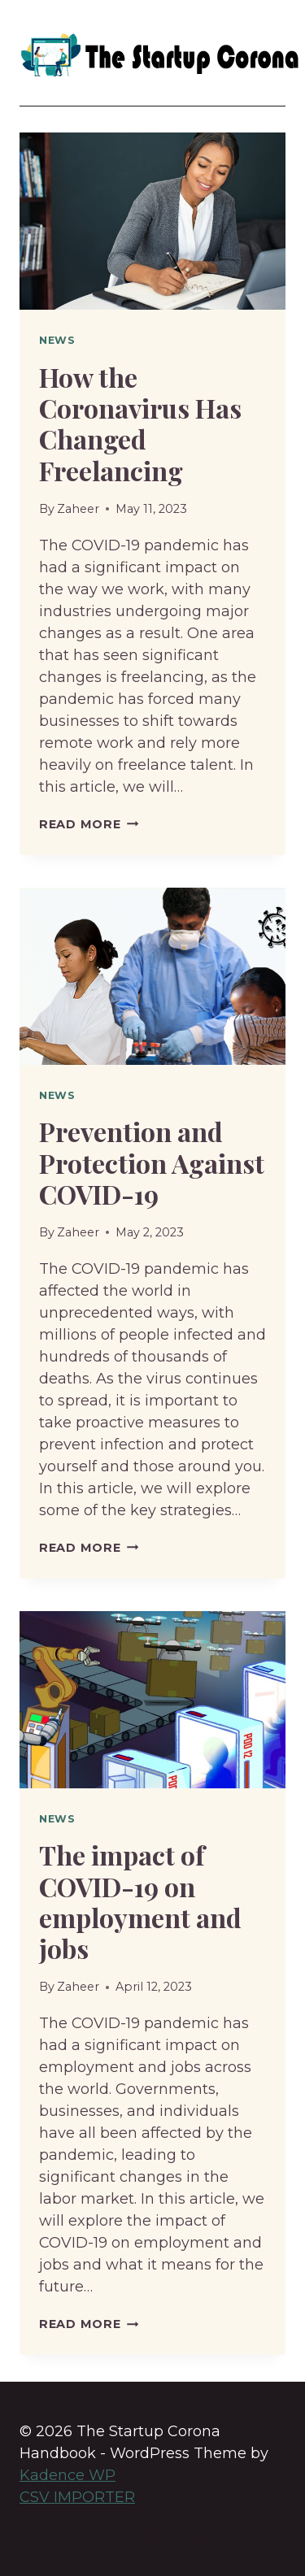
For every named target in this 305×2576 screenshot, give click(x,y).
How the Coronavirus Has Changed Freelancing (140, 423)
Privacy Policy (152, 2537)
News (57, 340)
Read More (88, 824)
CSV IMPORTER (77, 2497)
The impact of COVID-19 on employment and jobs (140, 1901)
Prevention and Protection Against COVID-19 (151, 1162)
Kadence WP (67, 2475)
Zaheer (78, 509)
